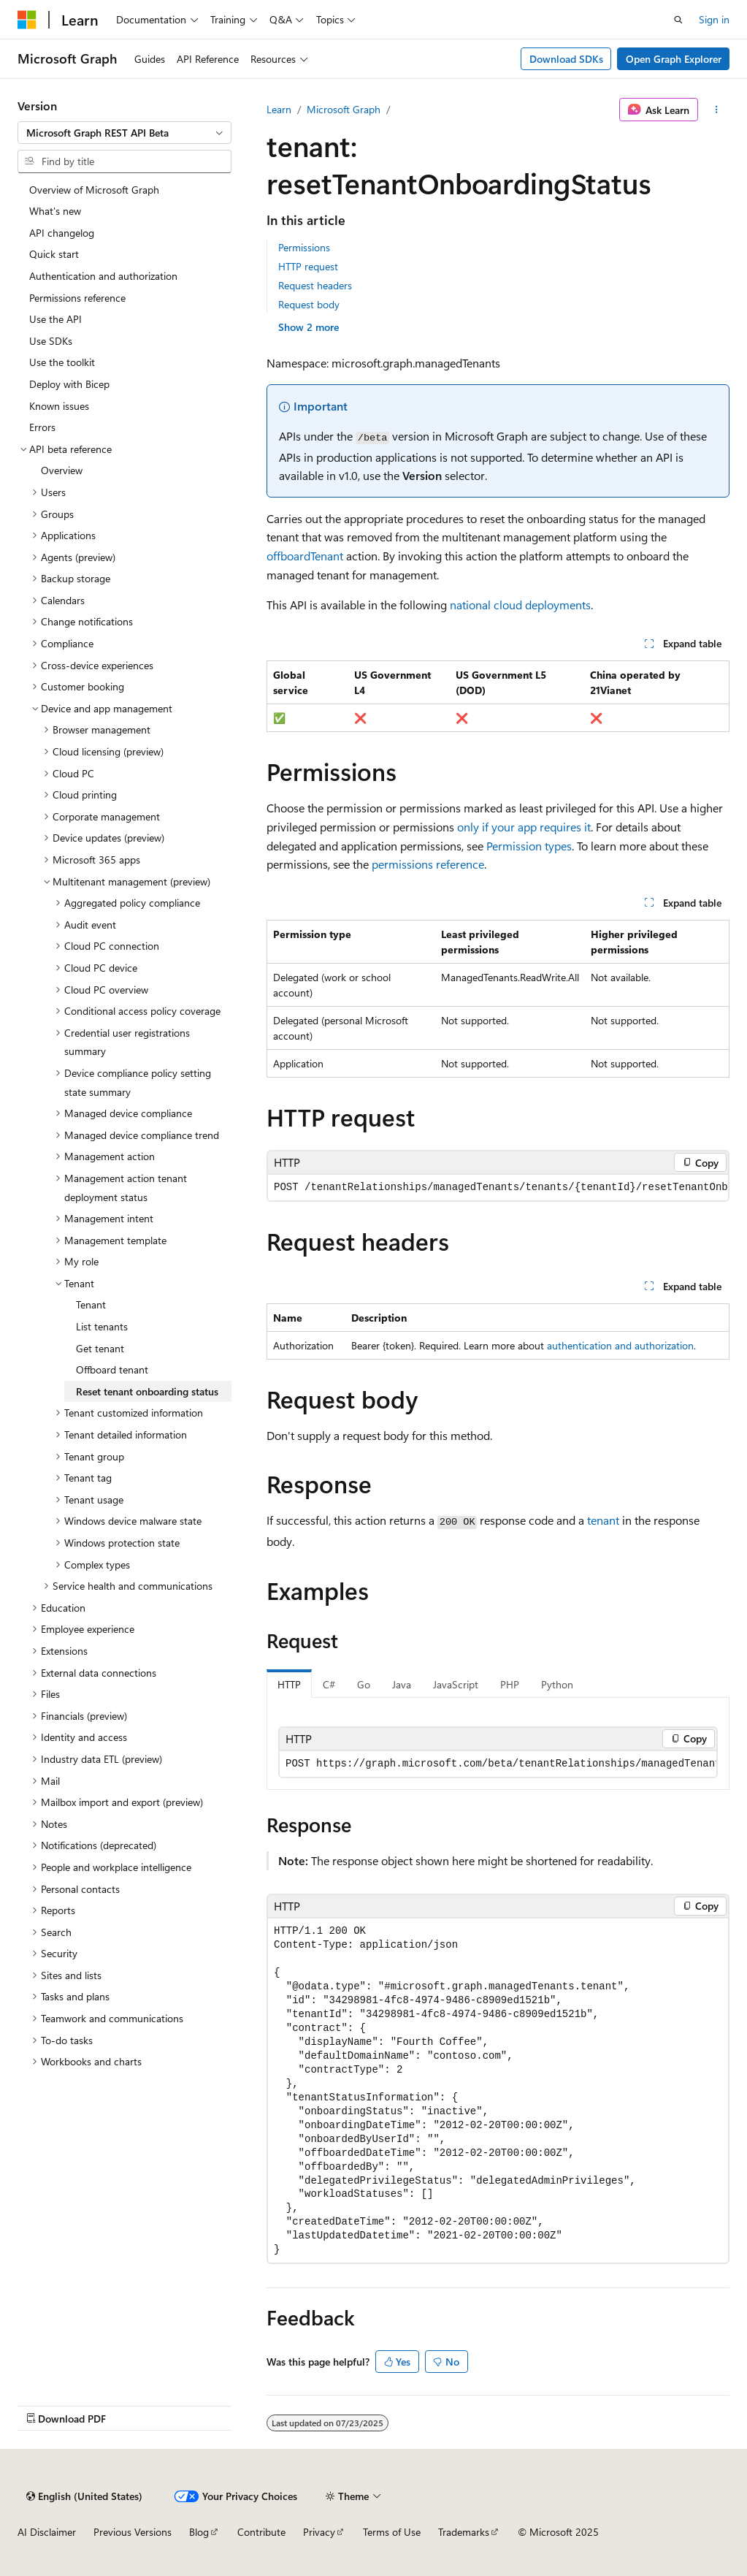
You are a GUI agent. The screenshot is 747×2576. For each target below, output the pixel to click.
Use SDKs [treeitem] (50, 341)
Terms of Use (392, 2532)
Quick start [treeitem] (54, 254)
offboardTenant (305, 555)
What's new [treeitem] (55, 211)
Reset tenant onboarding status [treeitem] (147, 1391)
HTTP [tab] (289, 1684)
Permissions (304, 247)
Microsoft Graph (343, 109)
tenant (603, 1520)
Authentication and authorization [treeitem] (103, 276)
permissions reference (428, 864)
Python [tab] (557, 1684)
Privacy (319, 2532)
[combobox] (124, 133)
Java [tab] (401, 1684)
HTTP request (308, 266)
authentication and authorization (620, 1345)
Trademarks (463, 2532)
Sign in (714, 19)
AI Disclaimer (47, 2532)
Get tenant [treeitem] (100, 1348)
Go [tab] (363, 1684)
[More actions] (716, 109)
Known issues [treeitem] (59, 406)
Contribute (261, 2532)
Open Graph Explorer (673, 59)
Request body (309, 304)
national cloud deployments (520, 604)
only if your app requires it (524, 826)
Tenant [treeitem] (91, 1304)
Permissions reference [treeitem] (77, 298)
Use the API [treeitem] (55, 319)
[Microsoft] (27, 19)
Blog (199, 2532)
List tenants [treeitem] (102, 1326)
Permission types (529, 845)
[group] (498, 1187)
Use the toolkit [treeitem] (62, 362)
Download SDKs (566, 59)
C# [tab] (329, 1684)
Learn (279, 109)
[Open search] (678, 20)
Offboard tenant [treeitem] (112, 1369)
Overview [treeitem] (62, 470)
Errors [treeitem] (42, 427)
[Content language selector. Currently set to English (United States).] (84, 2496)
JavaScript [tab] (455, 1684)
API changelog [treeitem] (61, 233)
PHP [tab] (509, 1684)
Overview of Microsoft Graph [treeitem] (94, 190)
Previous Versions (132, 2532)
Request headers (315, 285)
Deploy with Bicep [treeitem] (69, 384)
